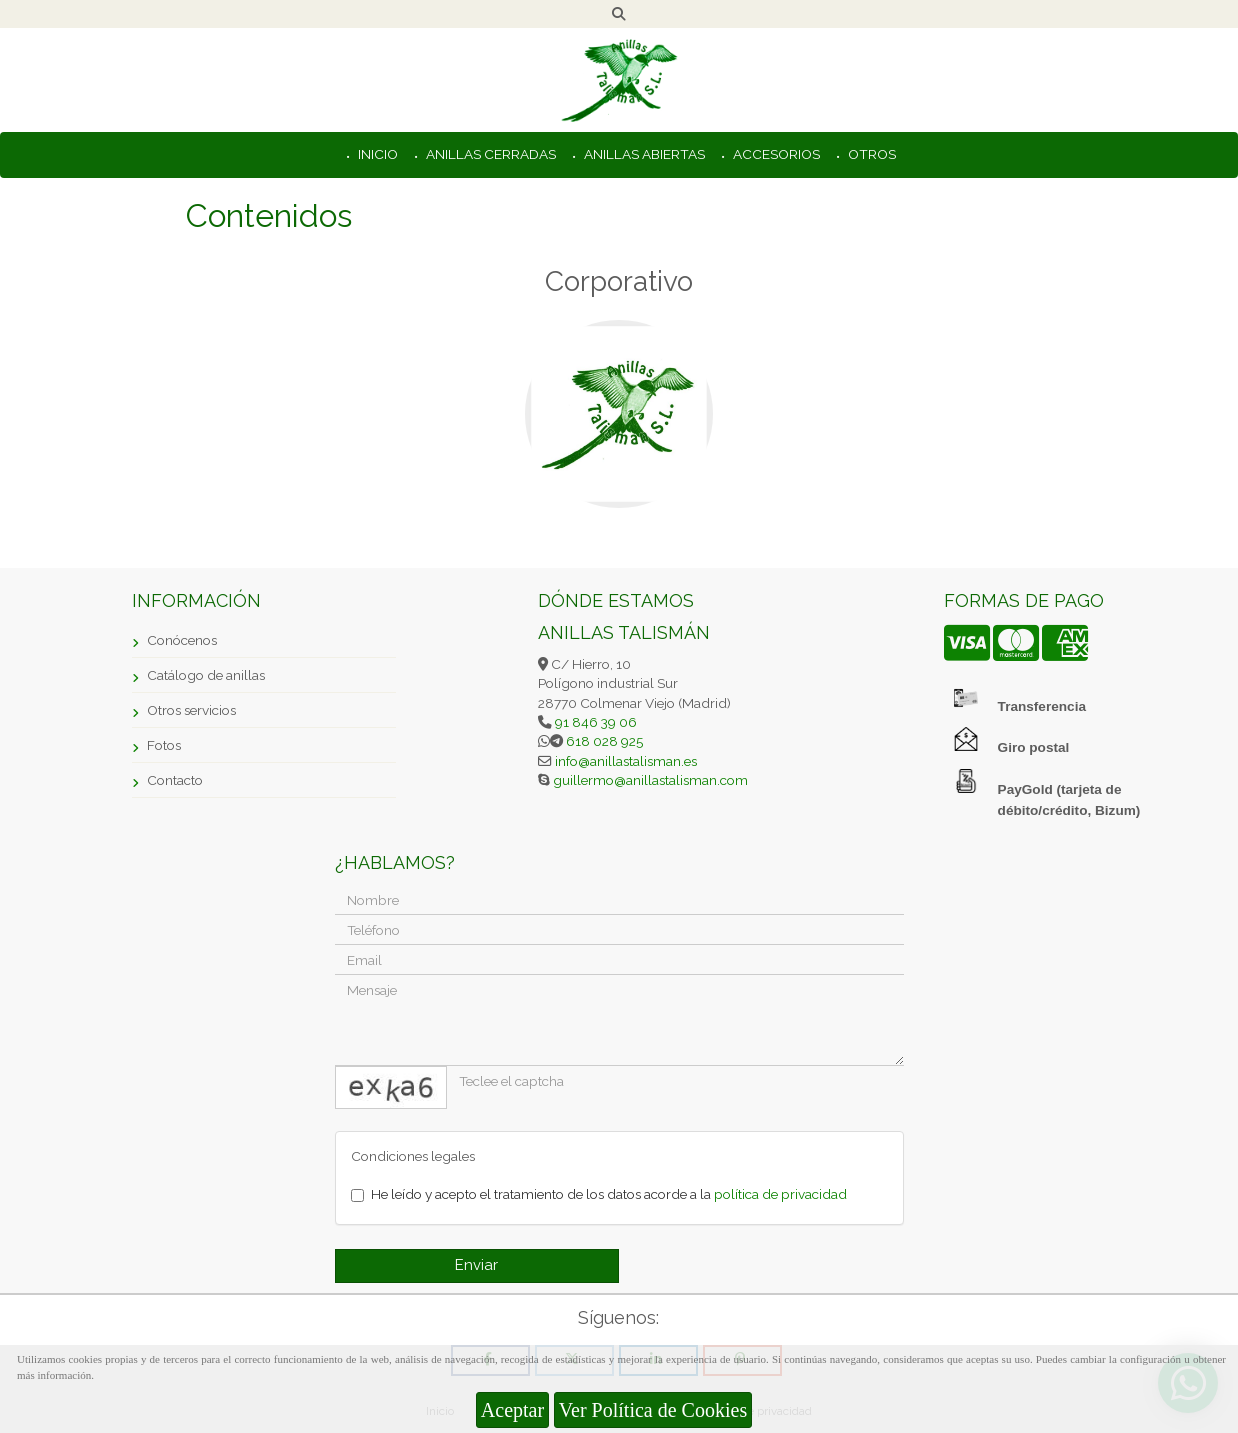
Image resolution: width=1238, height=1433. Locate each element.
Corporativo (619, 281)
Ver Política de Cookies (653, 1410)
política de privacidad (780, 1194)
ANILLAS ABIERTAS (643, 154)
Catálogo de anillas (206, 675)
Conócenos (182, 640)
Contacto (175, 780)
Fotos (164, 745)
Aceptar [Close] (512, 1410)
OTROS (870, 154)
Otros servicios (191, 710)
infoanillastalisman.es (624, 761)
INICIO (376, 154)
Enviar (476, 1265)
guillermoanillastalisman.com (649, 780)
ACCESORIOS (775, 154)
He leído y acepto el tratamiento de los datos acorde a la (599, 1194)
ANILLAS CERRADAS (489, 154)
